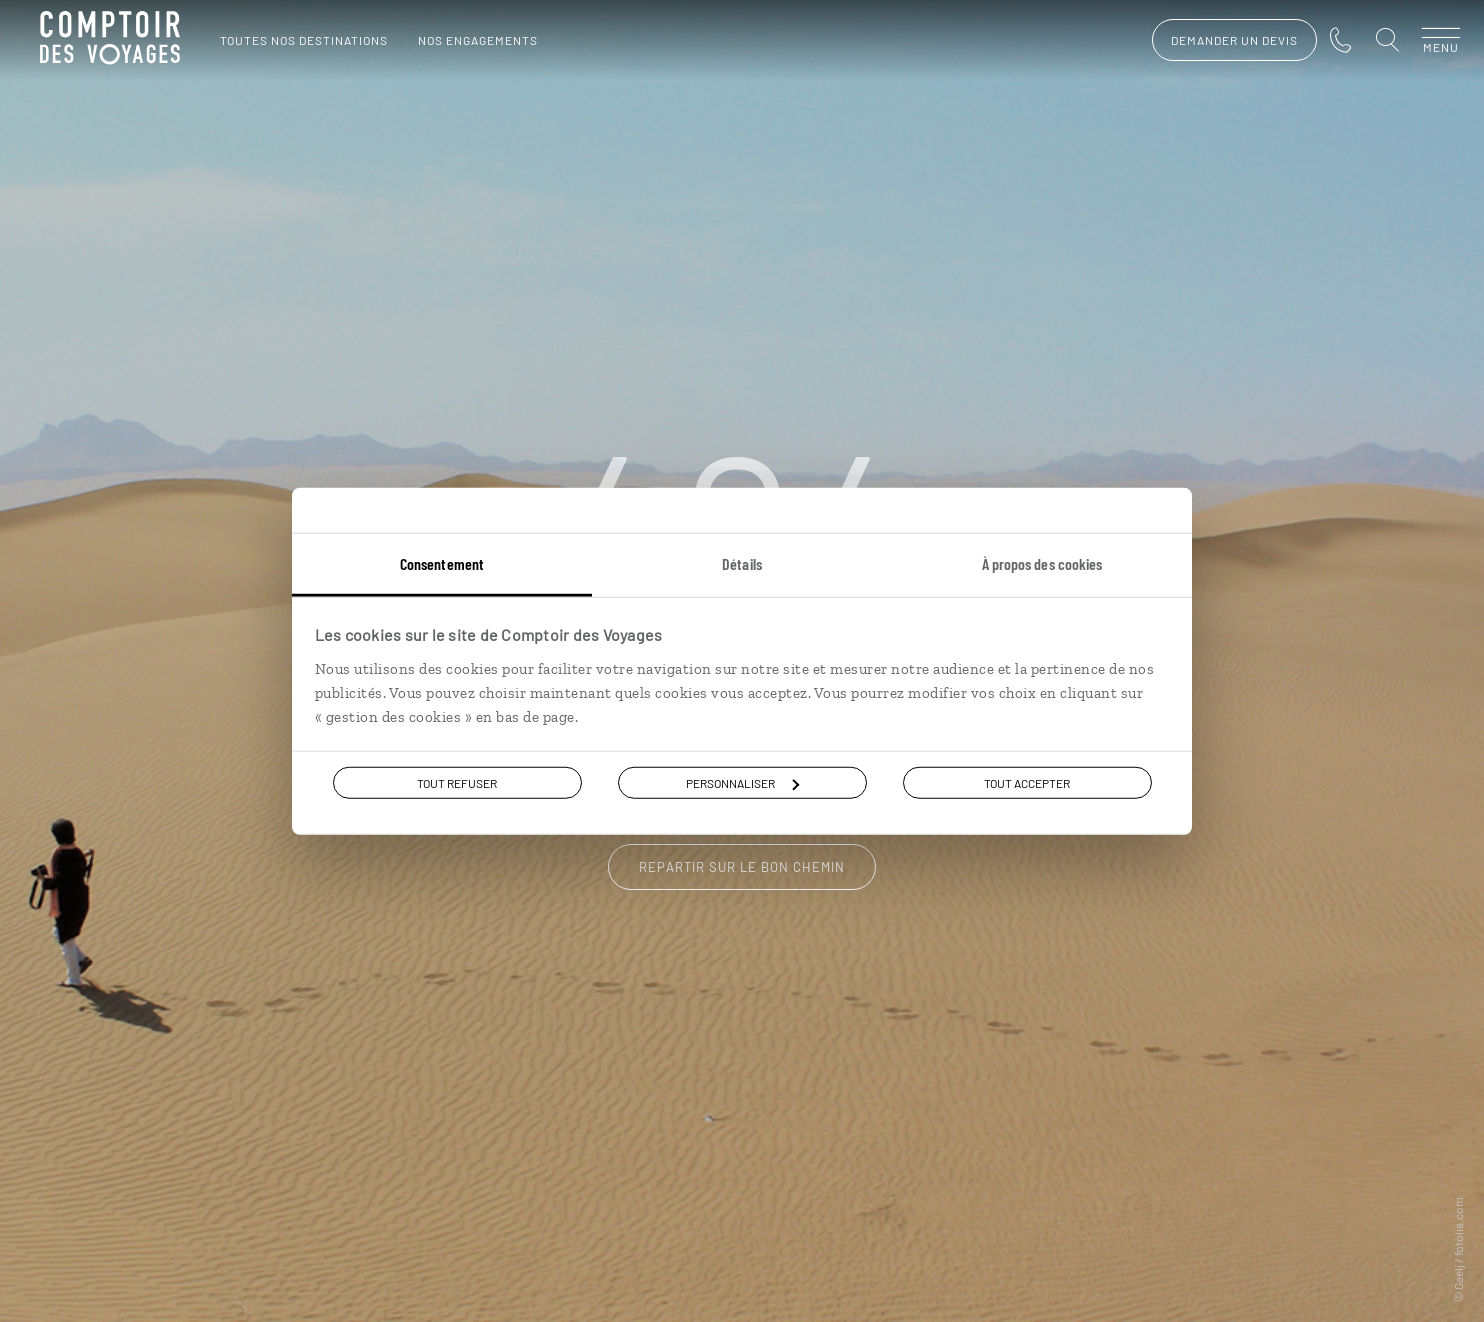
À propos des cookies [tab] (1042, 563)
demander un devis (1214, 40)
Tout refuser (457, 783)
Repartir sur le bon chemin (742, 867)
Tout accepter (1027, 783)
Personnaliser (742, 783)
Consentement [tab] (442, 563)
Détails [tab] (742, 563)
